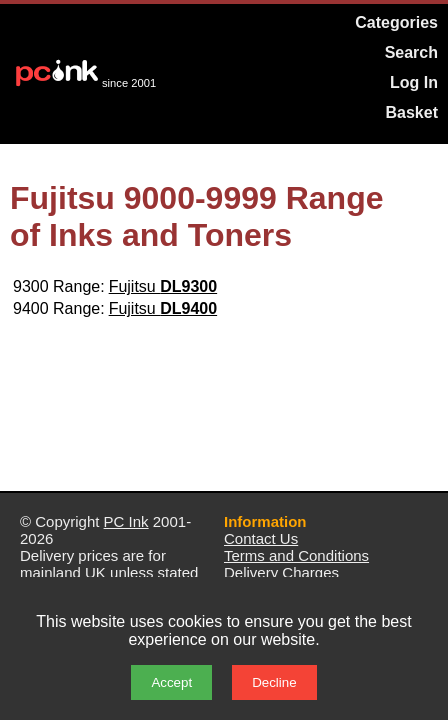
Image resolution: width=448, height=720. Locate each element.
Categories (396, 22)
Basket (412, 112)
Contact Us (261, 538)
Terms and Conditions (296, 555)
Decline (274, 682)
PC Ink (126, 521)
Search (411, 52)
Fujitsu (163, 286)
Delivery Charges (281, 572)
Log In (414, 82)
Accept (171, 682)
